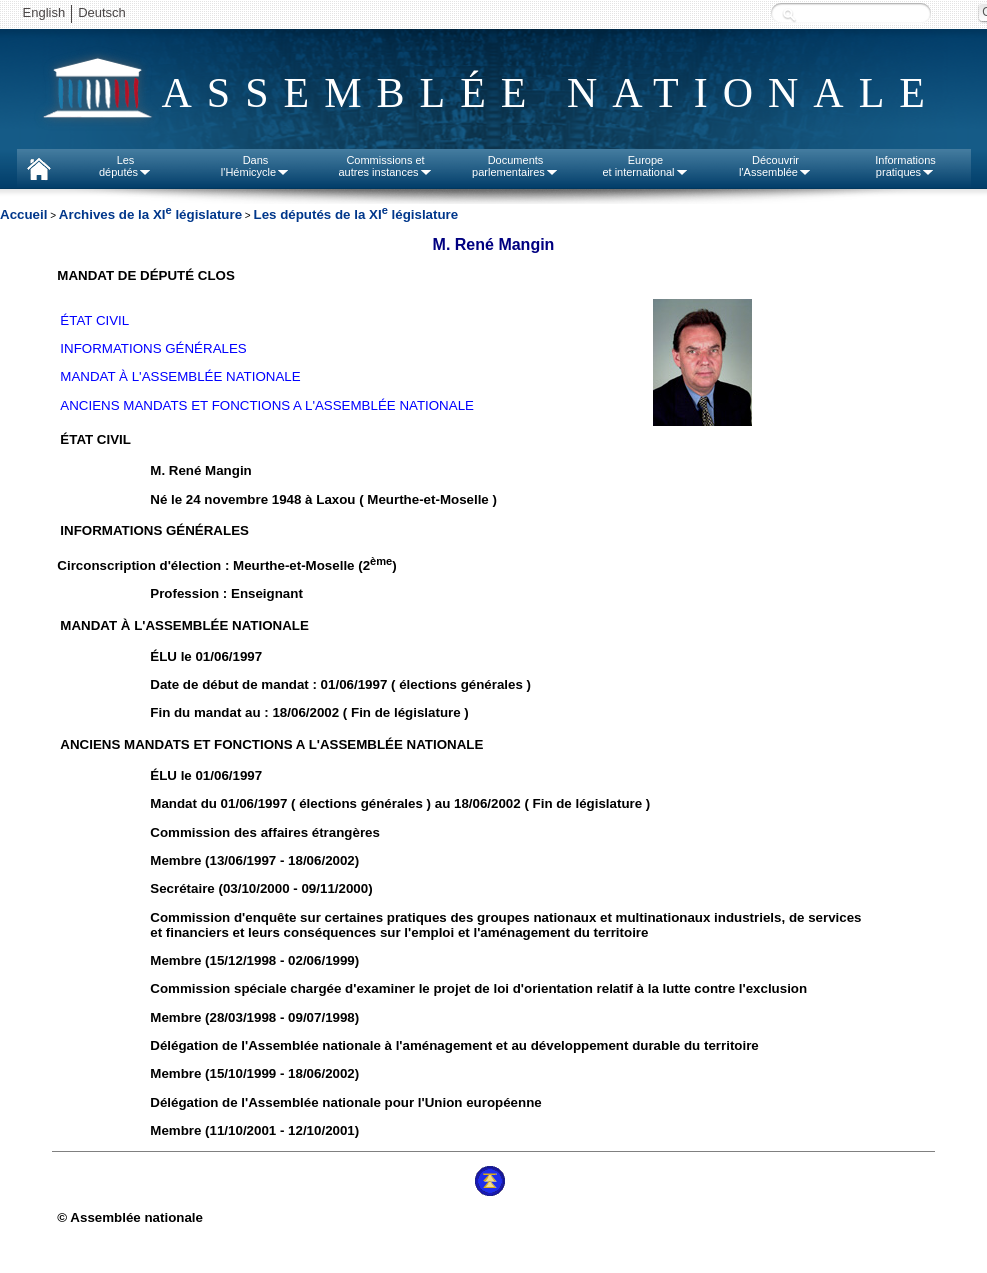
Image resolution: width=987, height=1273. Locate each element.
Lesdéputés (125, 166)
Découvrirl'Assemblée (775, 166)
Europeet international (645, 166)
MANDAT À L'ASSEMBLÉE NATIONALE (180, 376)
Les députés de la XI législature (355, 214)
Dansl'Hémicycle (255, 166)
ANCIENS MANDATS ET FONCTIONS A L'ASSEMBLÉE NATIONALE (267, 405)
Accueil (23, 214)
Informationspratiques (905, 166)
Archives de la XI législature (150, 214)
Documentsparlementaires (515, 166)
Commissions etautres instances (385, 166)
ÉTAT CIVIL (94, 320)
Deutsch (102, 12)
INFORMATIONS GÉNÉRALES (153, 348)
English (44, 12)
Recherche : (789, 14)
